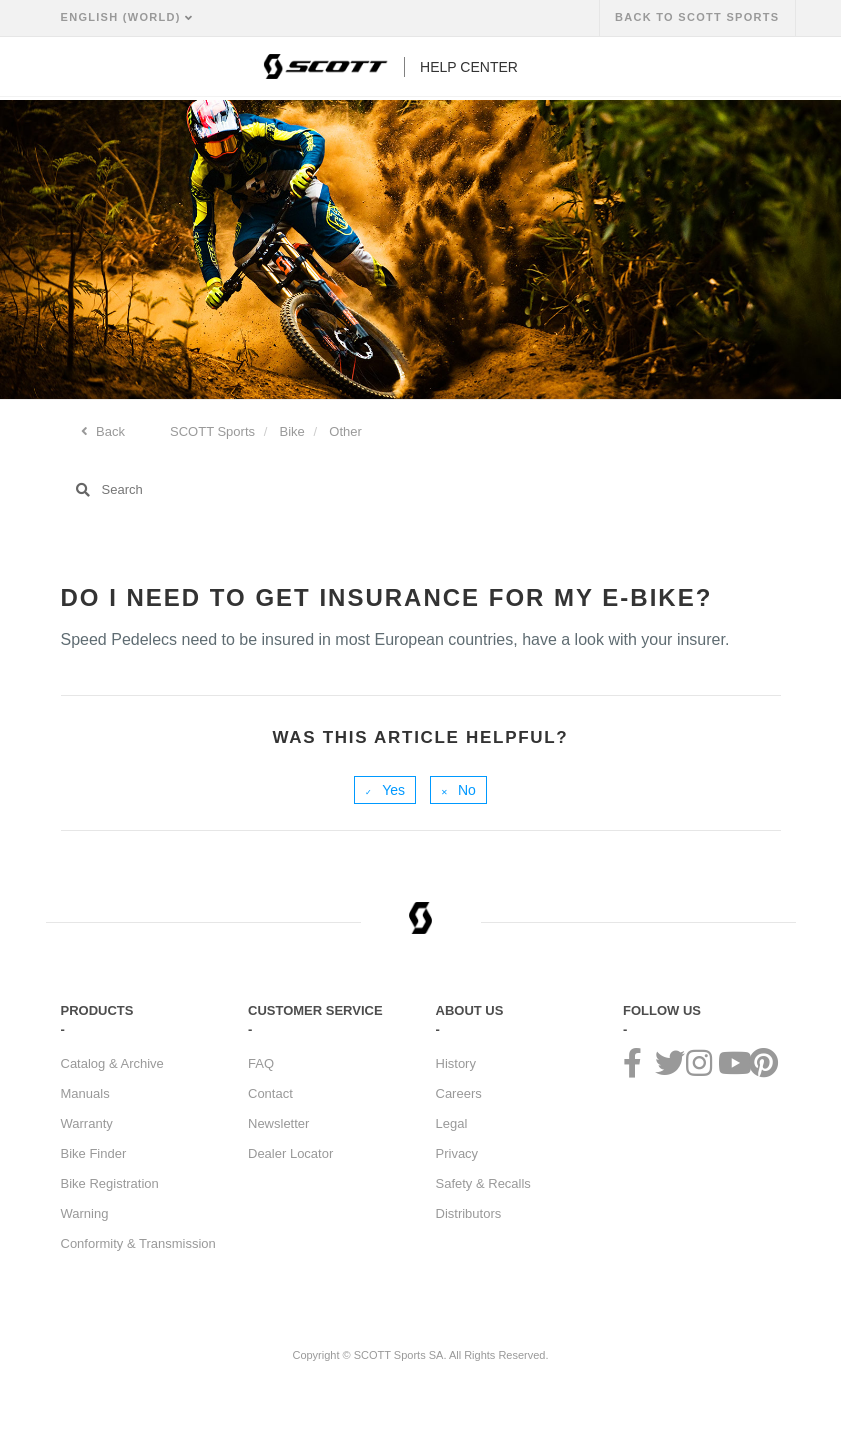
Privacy (457, 1153)
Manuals (85, 1093)
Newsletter (278, 1123)
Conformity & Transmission (138, 1243)
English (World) (123, 17)
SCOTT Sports (212, 431)
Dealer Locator (290, 1153)
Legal (452, 1123)
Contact (270, 1093)
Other (345, 431)
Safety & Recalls (483, 1183)
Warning (85, 1213)
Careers (459, 1093)
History (456, 1063)
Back (109, 431)
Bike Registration (110, 1183)
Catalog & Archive (112, 1063)
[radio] (385, 790)
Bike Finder (94, 1153)
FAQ (261, 1063)
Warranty (87, 1123)
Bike (292, 431)
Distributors (469, 1213)
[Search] (421, 490)
